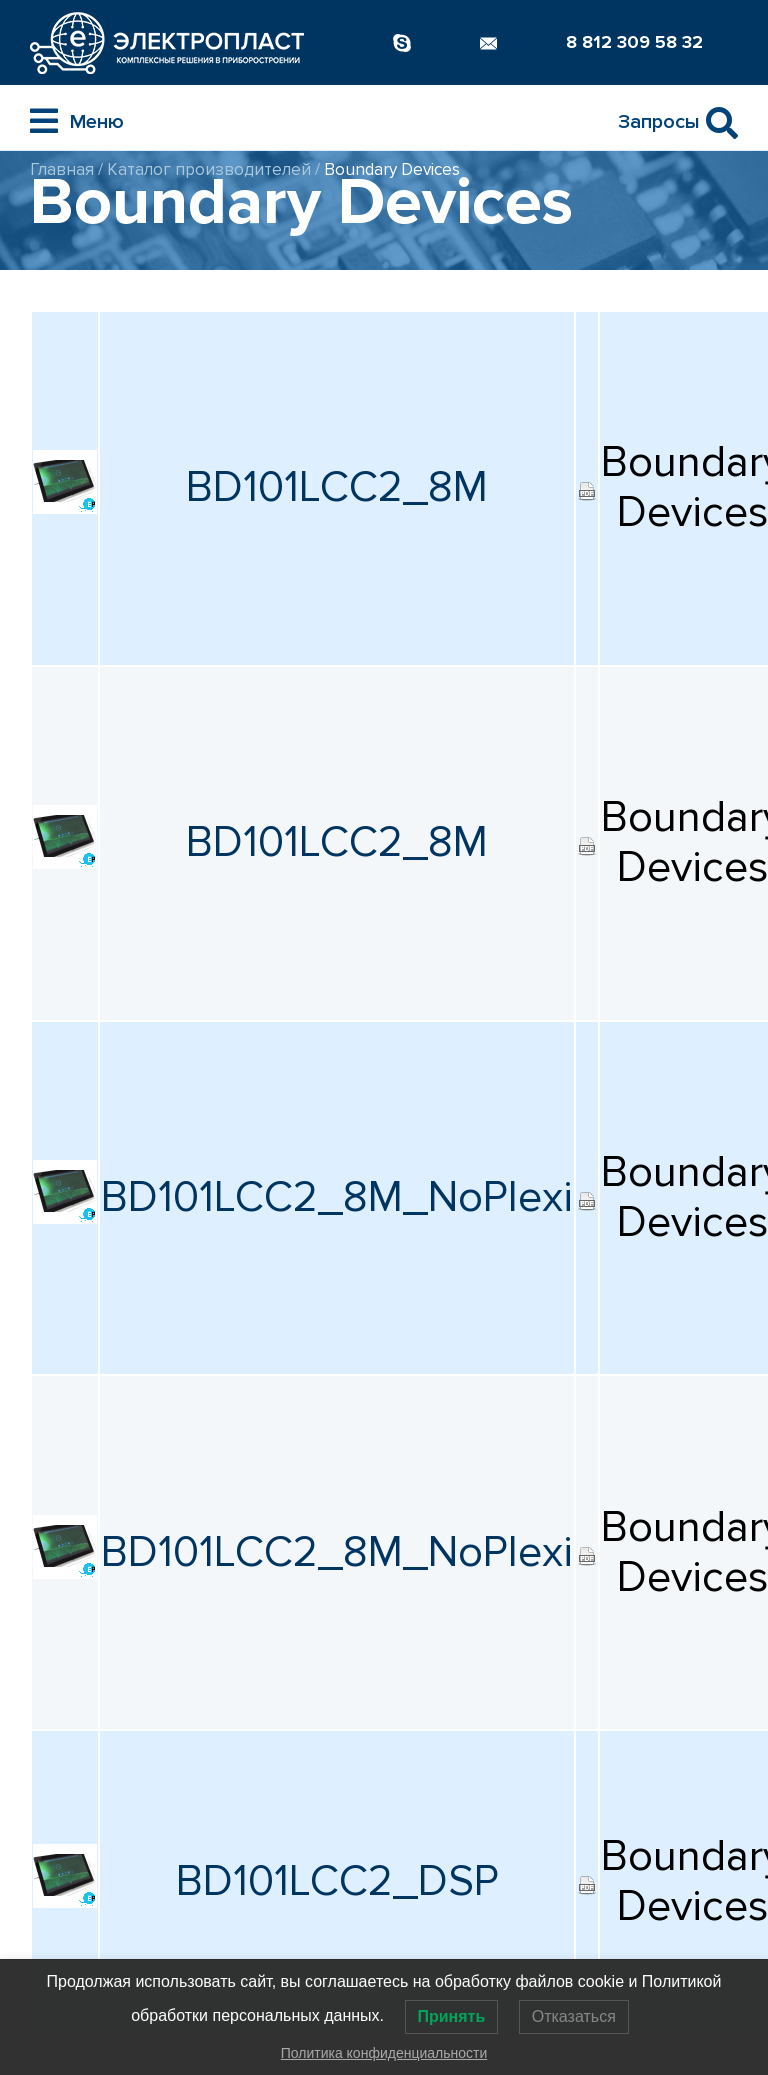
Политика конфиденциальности (384, 2053)
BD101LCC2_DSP (337, 1881)
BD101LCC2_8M (337, 487)
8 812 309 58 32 (634, 42)
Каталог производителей (209, 169)
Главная (62, 169)
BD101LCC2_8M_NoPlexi (337, 1197)
